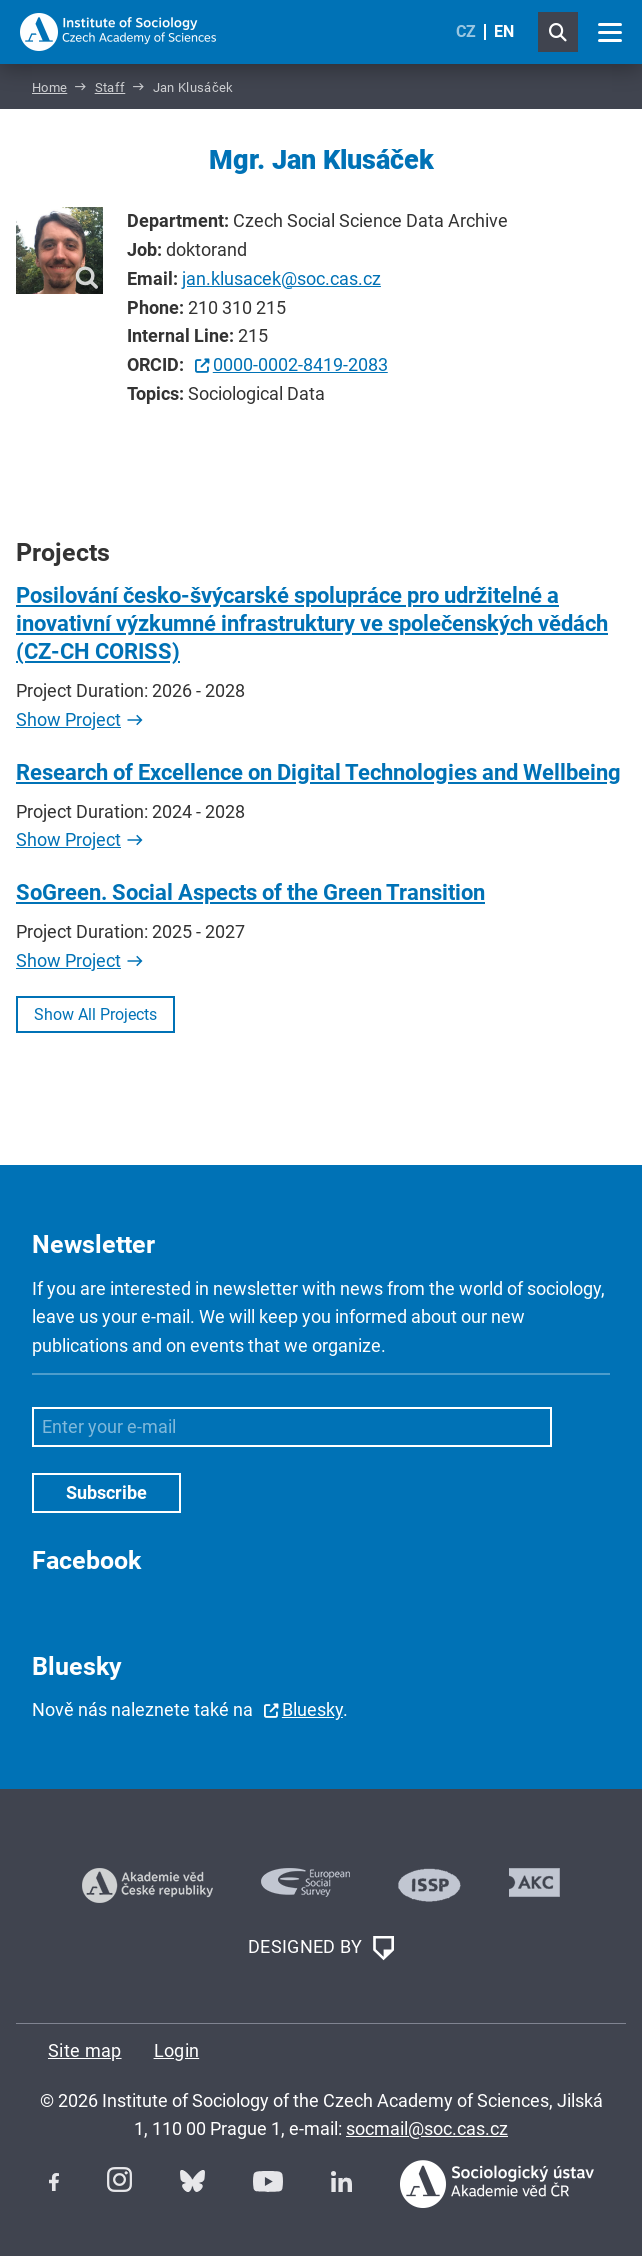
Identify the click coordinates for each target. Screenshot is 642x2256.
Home (49, 87)
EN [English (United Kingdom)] (504, 31)
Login (177, 2050)
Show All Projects (95, 1014)
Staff (110, 87)
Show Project (68, 719)
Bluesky (312, 1709)
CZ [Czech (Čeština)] (466, 31)
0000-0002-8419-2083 (300, 364)
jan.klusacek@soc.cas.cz (281, 278)
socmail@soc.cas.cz (427, 2128)
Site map (85, 2050)
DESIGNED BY (321, 1948)
